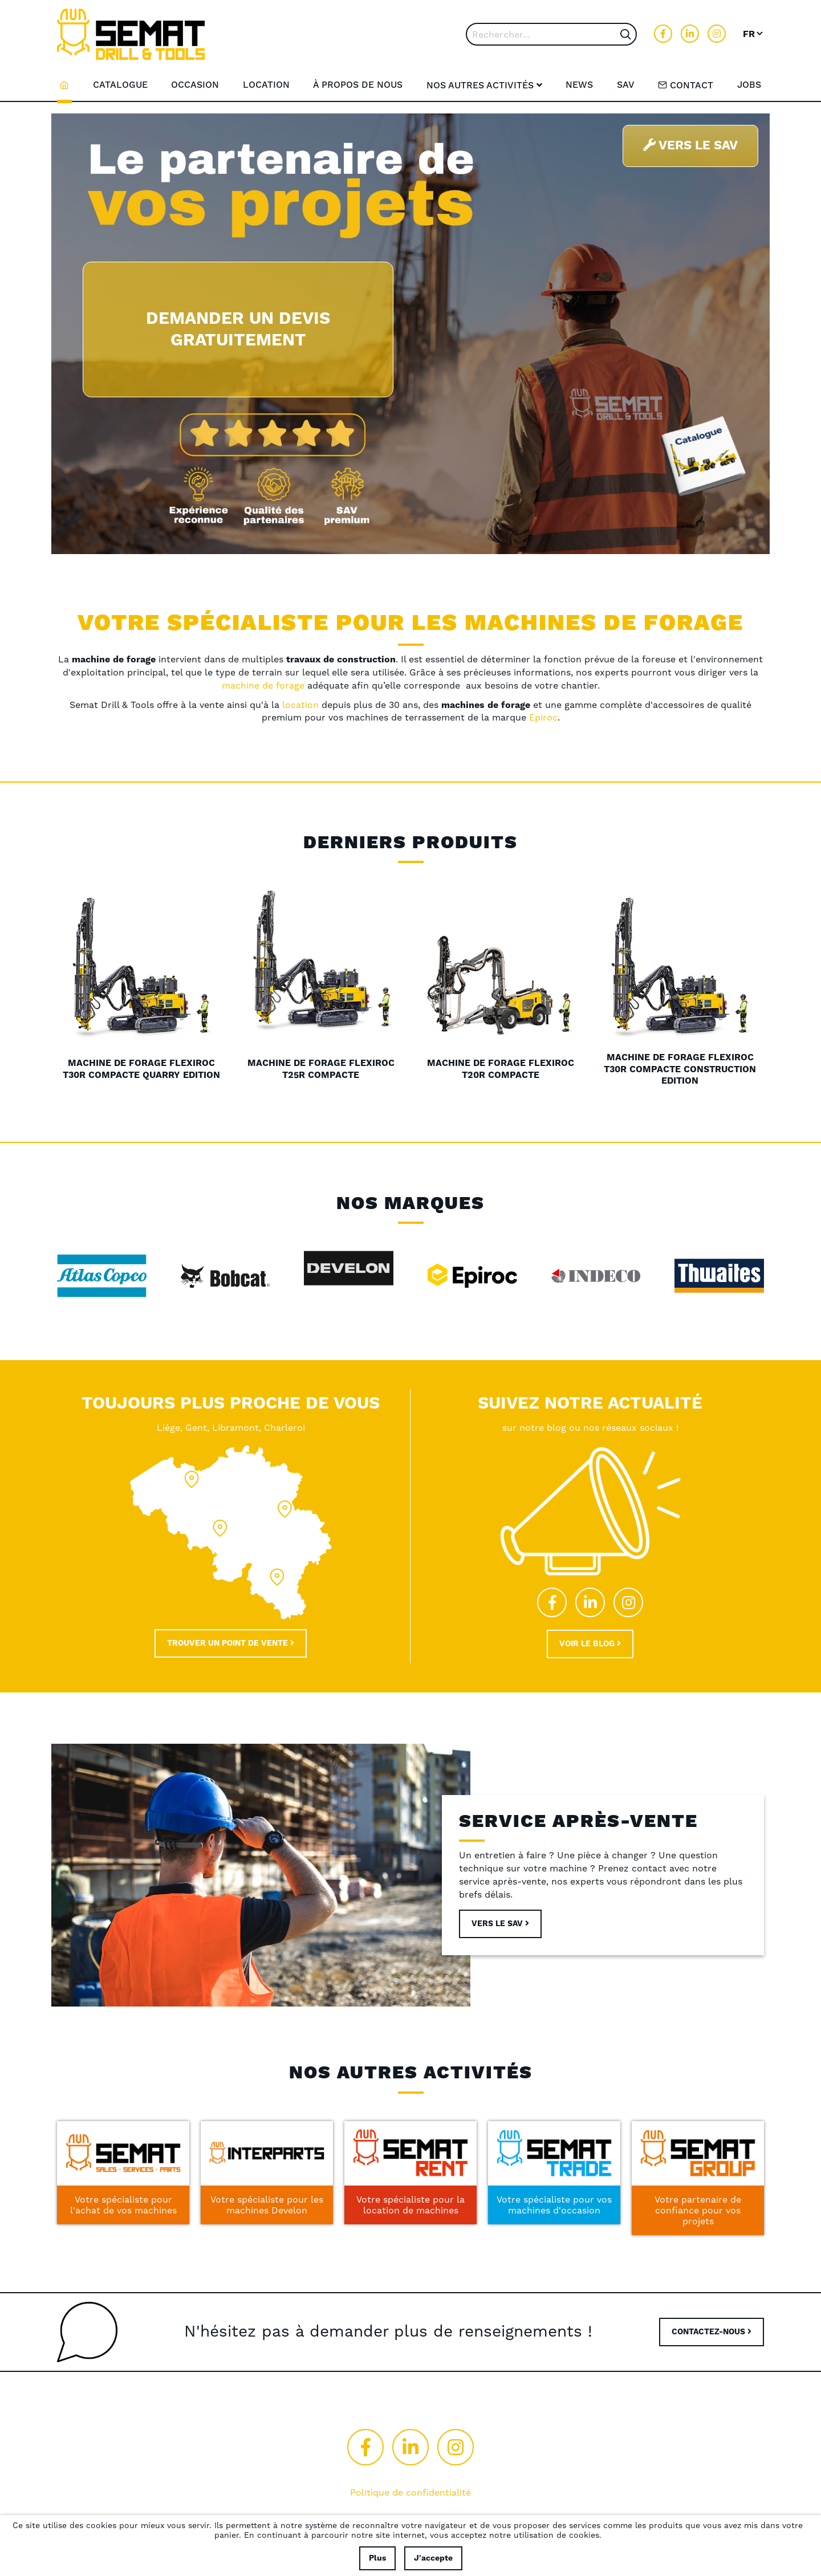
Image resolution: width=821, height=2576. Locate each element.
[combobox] (551, 34)
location (302, 704)
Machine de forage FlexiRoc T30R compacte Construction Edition (680, 1069)
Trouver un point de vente (230, 1643)
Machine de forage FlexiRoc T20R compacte (500, 1069)
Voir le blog (590, 1644)
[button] (753, 34)
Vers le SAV (690, 146)
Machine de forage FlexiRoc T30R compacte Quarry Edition (141, 1069)
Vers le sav (500, 1924)
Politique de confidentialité (410, 2492)
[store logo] (131, 34)
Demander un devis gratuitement (238, 329)
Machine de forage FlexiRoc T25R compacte (321, 1069)
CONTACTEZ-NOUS (711, 2332)
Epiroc (543, 717)
